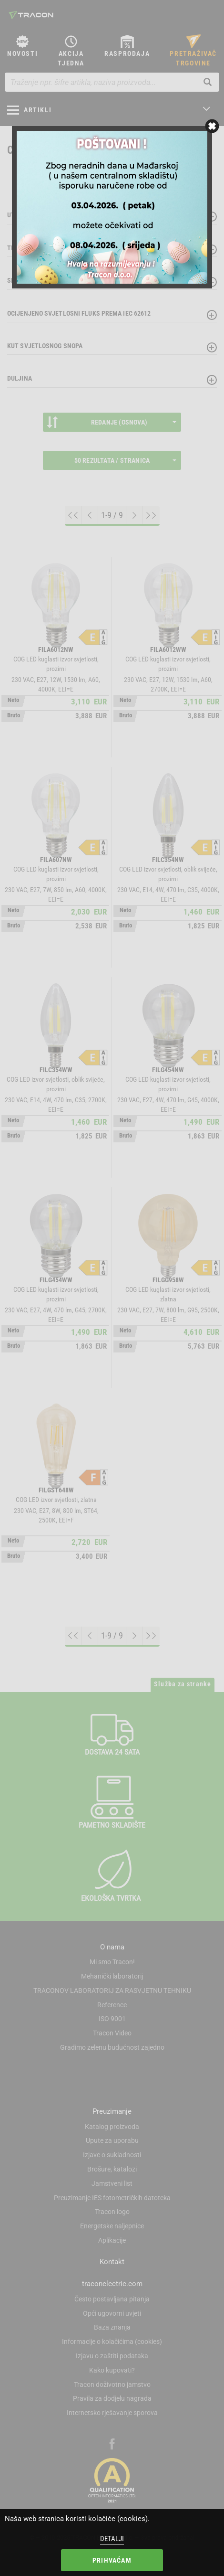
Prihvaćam (112, 2560)
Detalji (112, 2538)
